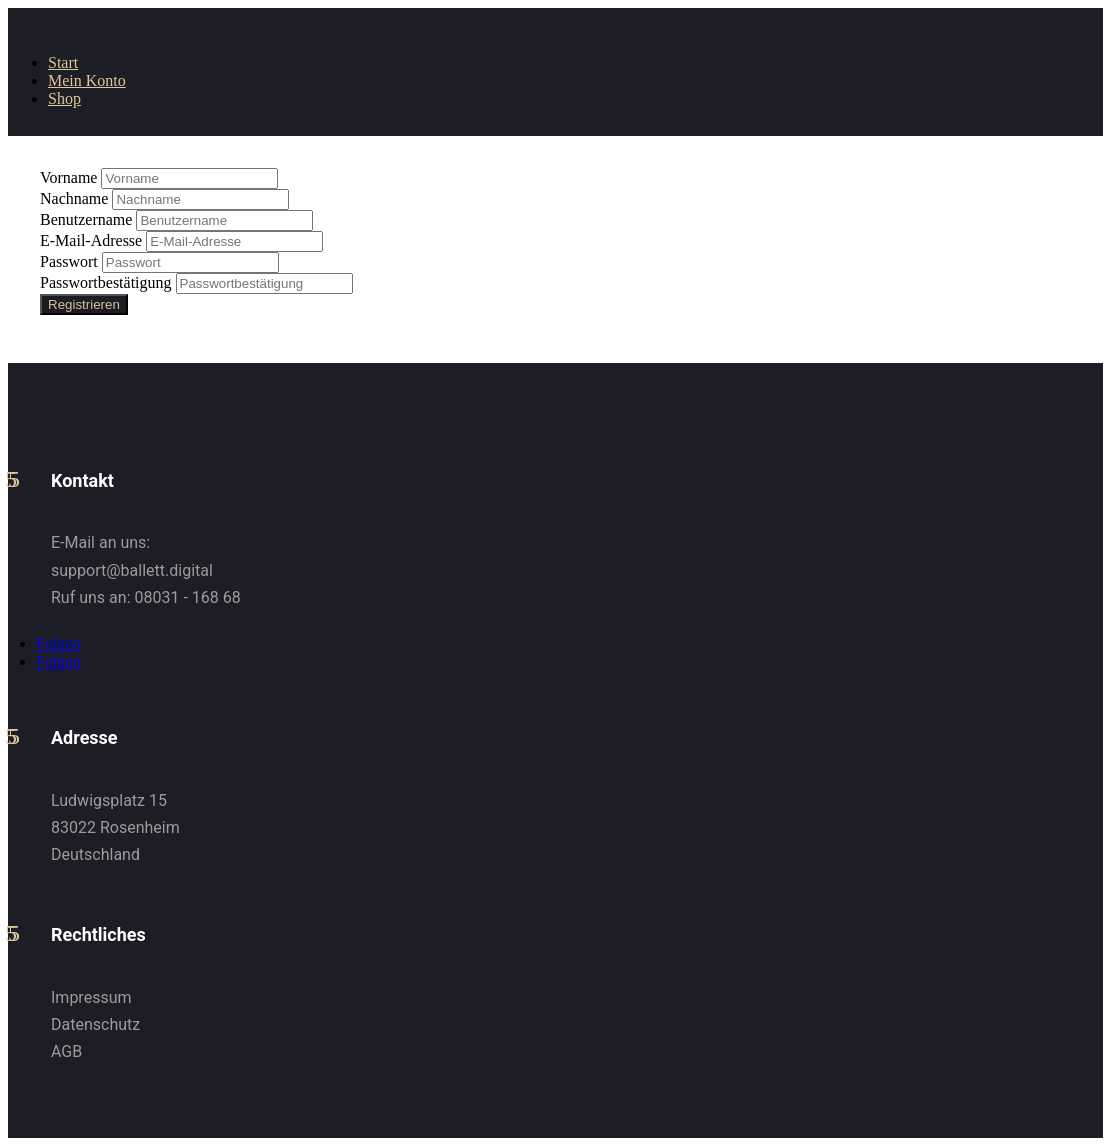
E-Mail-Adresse (93, 240)
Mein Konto (87, 80)
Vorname (70, 177)
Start (63, 62)
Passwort (71, 261)
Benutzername (88, 219)
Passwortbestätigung (108, 282)
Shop (64, 98)
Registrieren (84, 304)
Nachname (76, 198)
